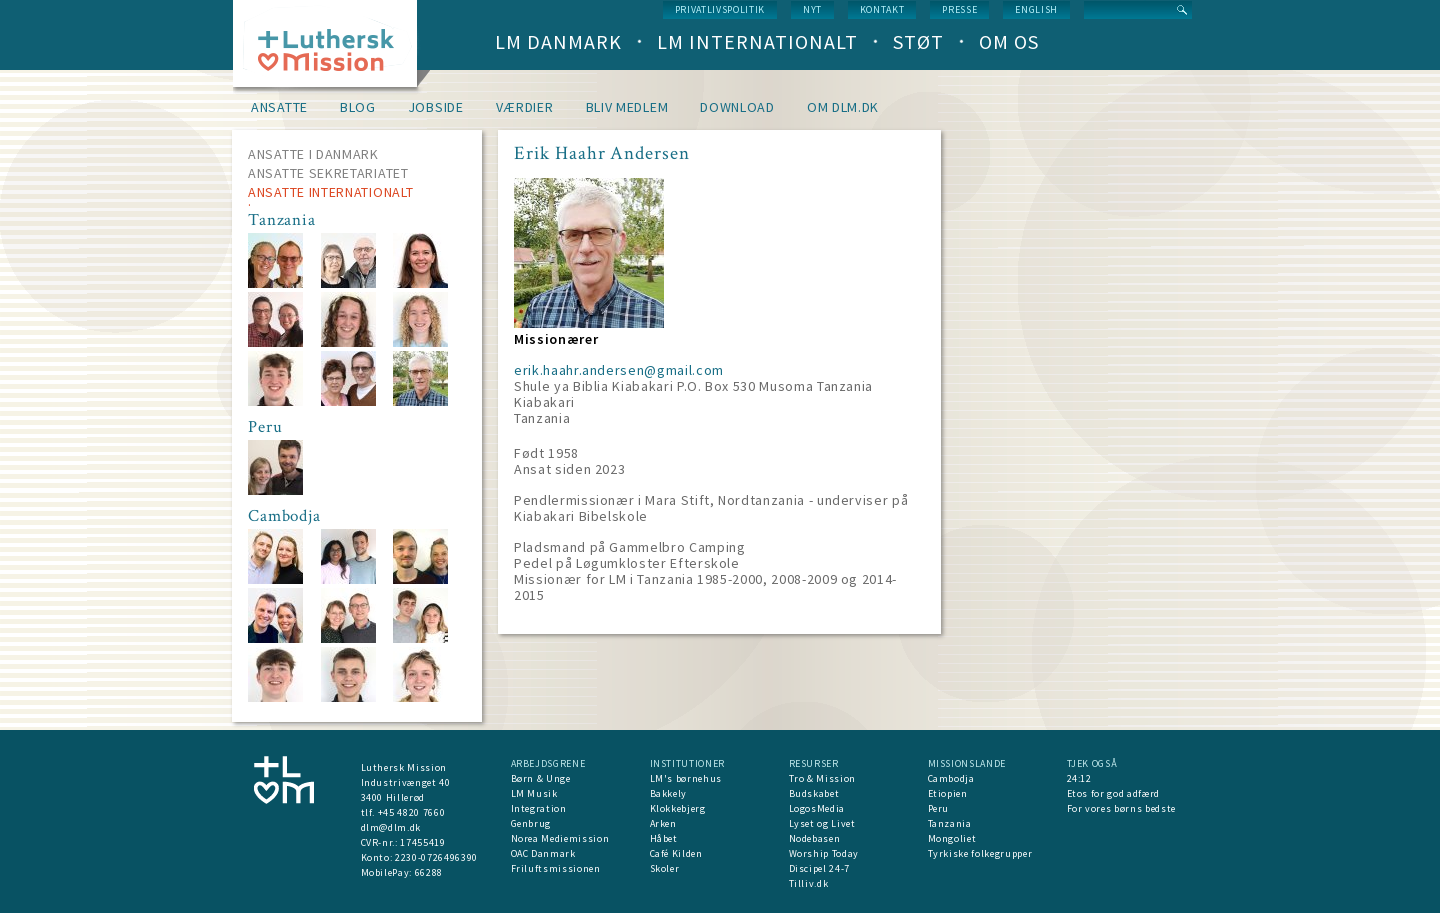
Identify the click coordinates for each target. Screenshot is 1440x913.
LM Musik (534, 793)
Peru (939, 808)
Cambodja (951, 778)
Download (737, 107)
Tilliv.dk (809, 883)
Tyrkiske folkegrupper (980, 853)
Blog (358, 107)
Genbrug (531, 823)
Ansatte (279, 107)
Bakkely (669, 793)
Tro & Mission (822, 778)
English (1036, 9)
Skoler (665, 868)
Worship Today (824, 853)
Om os (1009, 41)
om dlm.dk (843, 107)
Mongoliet (952, 838)
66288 (429, 872)
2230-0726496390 (436, 857)
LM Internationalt (757, 41)
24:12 (1079, 778)
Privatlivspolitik (720, 9)
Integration (539, 808)
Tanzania (950, 823)
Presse (959, 9)
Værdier (525, 107)
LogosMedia (817, 808)
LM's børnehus (686, 778)
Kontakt (882, 9)
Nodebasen (815, 838)
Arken (663, 823)
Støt (918, 41)
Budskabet (814, 793)
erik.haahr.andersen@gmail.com (619, 370)
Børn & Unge (541, 778)
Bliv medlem (627, 107)
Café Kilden (676, 853)
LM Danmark (558, 41)
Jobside (436, 107)
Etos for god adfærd (1113, 793)
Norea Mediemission (560, 838)
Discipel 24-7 (819, 868)
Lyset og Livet (822, 823)
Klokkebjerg (678, 808)
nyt (812, 9)
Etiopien (948, 793)
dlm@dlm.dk (391, 827)
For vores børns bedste (1121, 808)
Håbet (664, 838)
